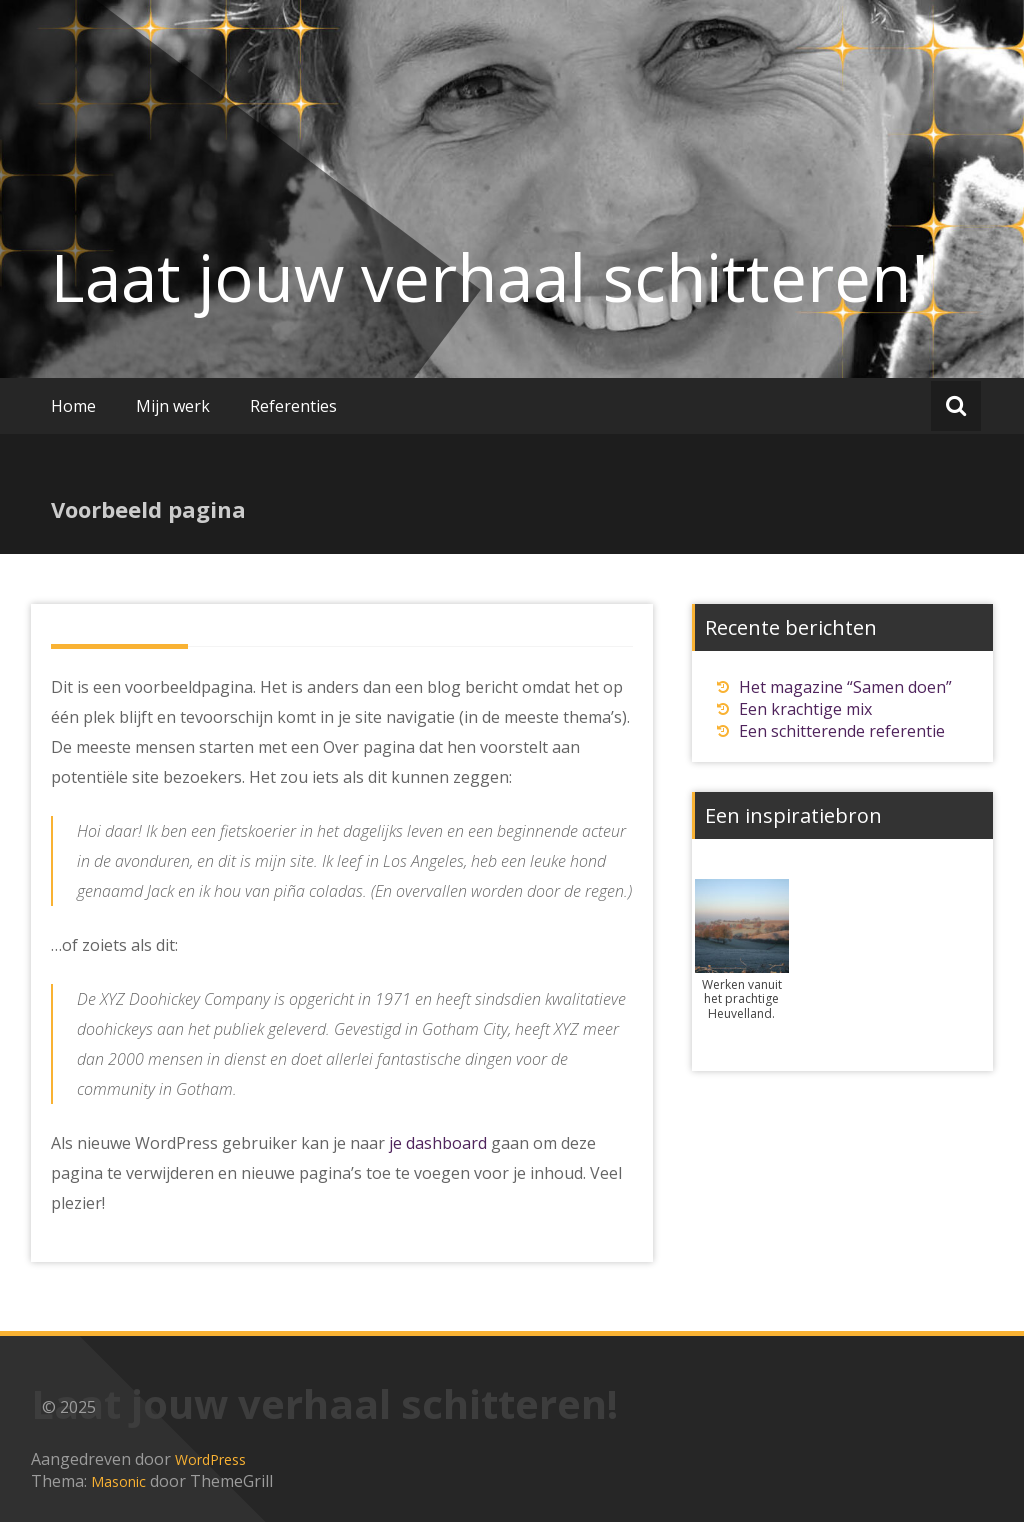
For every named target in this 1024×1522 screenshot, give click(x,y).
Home (73, 406)
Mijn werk (173, 406)
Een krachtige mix (805, 709)
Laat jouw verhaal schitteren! (490, 277)
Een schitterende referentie (842, 731)
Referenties (293, 406)
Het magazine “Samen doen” (845, 687)
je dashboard (438, 1143)
